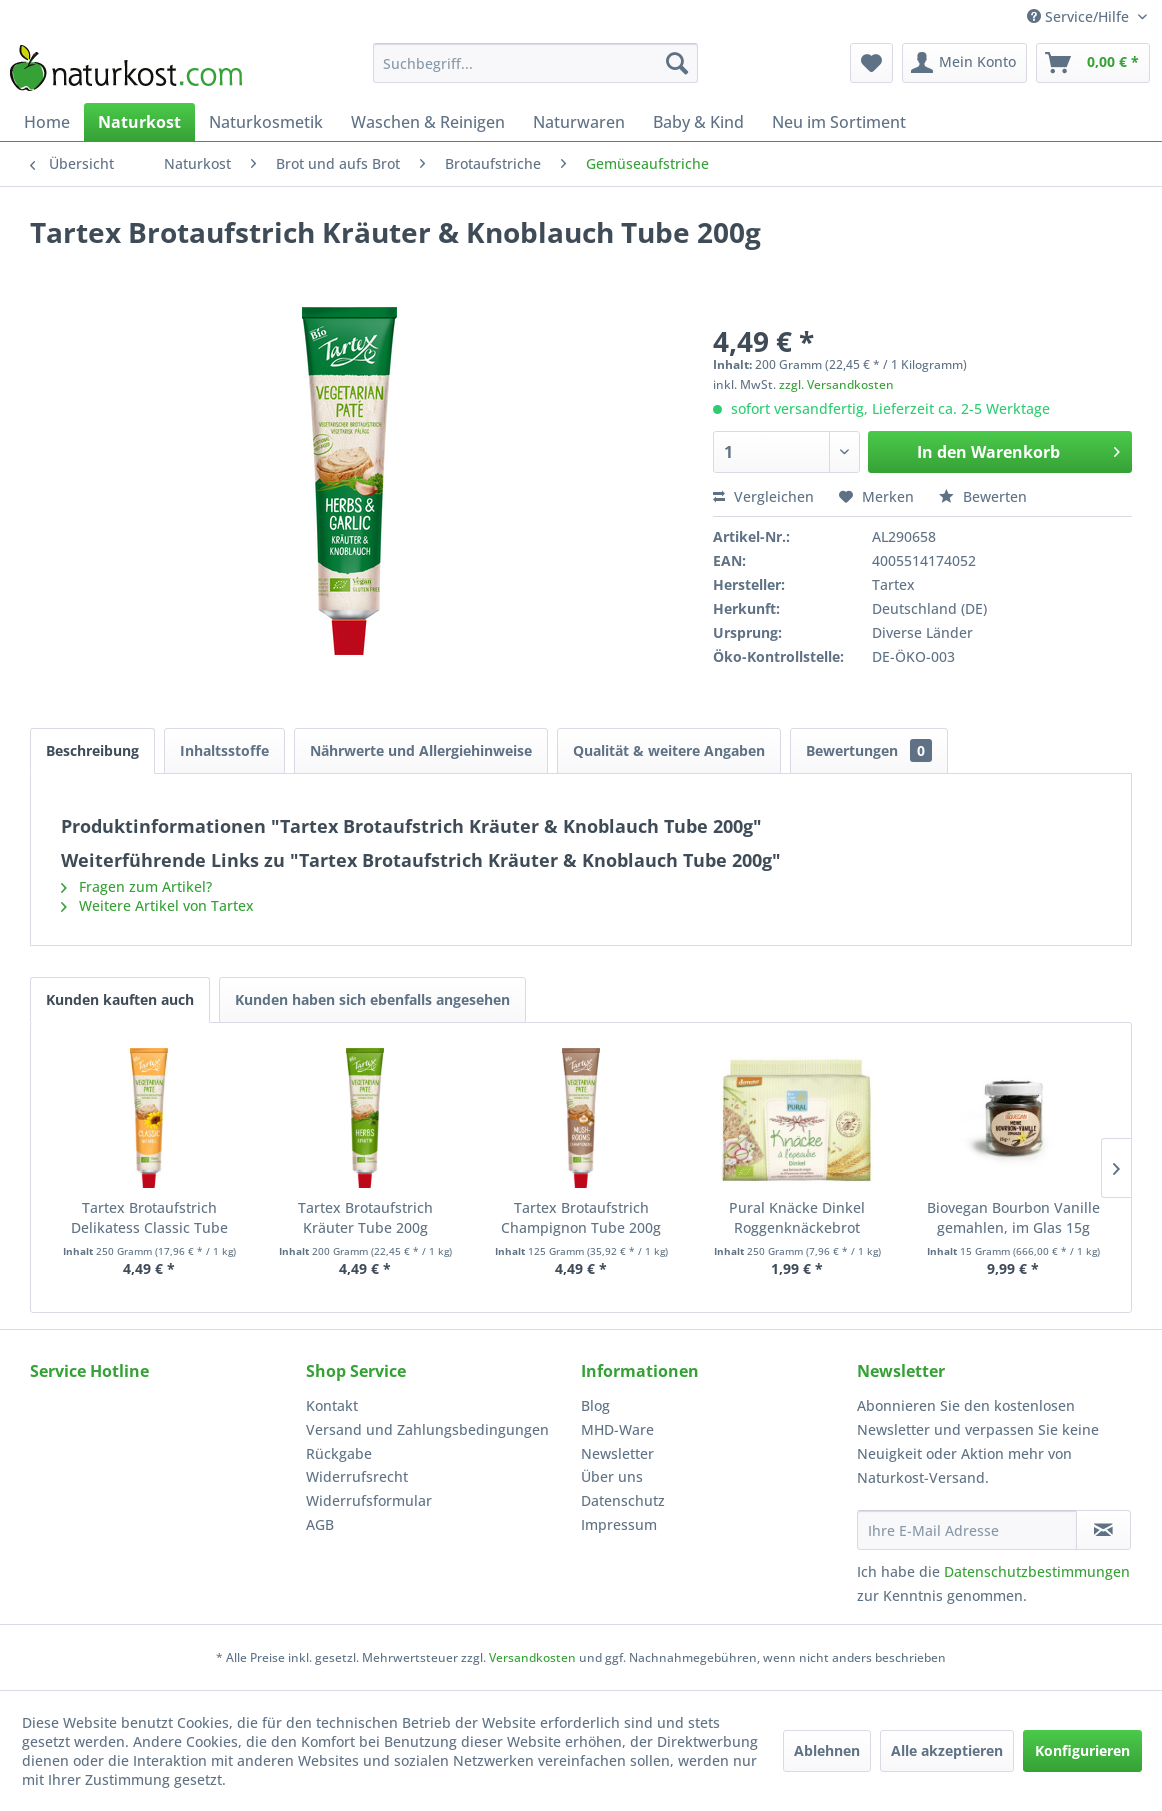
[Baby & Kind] (698, 122)
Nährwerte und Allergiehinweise (421, 750)
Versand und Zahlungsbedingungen (427, 1429)
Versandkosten (532, 1657)
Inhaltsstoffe (224, 750)
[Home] (47, 122)
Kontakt (332, 1405)
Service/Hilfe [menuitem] (1080, 16)
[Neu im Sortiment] (839, 122)
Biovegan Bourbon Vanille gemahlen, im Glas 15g (1013, 1217)
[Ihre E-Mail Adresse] (967, 1530)
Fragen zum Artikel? (136, 886)
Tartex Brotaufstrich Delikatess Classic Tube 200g (149, 1218)
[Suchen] (677, 63)
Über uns (612, 1476)
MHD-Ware (617, 1429)
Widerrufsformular (369, 1500)
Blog (595, 1405)
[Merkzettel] (871, 63)
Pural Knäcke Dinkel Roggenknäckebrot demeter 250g (797, 1218)
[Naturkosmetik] (266, 122)
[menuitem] (535, 63)
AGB (320, 1524)
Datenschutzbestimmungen (1037, 1571)
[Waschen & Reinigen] (428, 122)
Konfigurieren (1082, 1750)
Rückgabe (339, 1453)
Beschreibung (92, 750)
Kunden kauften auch (120, 999)
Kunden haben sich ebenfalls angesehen (372, 999)
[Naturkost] (139, 122)
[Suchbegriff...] (535, 63)
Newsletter (617, 1453)
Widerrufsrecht (357, 1476)
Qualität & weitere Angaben (669, 750)
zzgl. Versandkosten (836, 384)
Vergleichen (763, 496)
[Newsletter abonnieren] (1103, 1530)
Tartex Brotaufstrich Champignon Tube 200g (581, 1217)
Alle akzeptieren (947, 1750)
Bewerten (983, 496)
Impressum (619, 1524)
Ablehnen (827, 1750)
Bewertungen (869, 750)
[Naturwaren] (579, 122)
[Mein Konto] (964, 63)
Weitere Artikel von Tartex (157, 905)
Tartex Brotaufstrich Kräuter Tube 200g (365, 1217)
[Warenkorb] (1093, 63)
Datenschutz (623, 1500)
